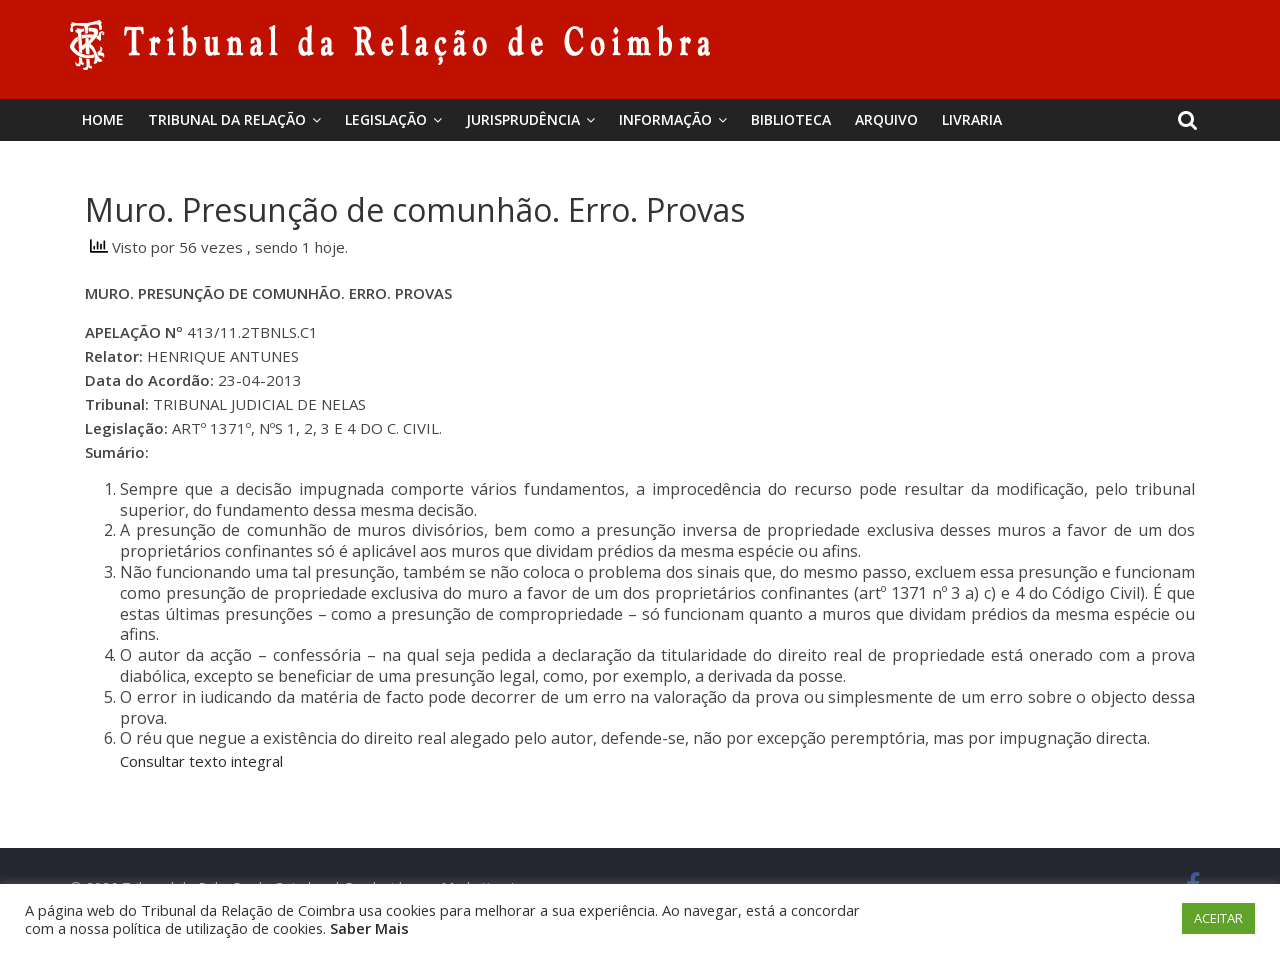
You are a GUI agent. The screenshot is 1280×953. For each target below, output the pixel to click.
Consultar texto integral (201, 761)
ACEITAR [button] (1218, 918)
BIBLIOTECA (791, 119)
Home (103, 119)
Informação (665, 119)
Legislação (386, 119)
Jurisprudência (523, 119)
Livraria (972, 119)
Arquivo (886, 119)
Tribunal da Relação (227, 119)
